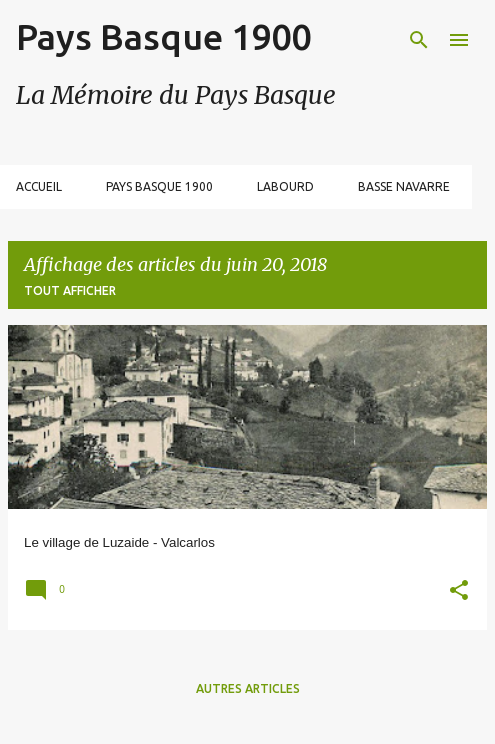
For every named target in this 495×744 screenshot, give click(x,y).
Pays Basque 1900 (163, 36)
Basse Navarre (404, 186)
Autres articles (248, 688)
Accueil (39, 186)
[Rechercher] (419, 40)
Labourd (285, 186)
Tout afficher (70, 290)
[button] (459, 592)
